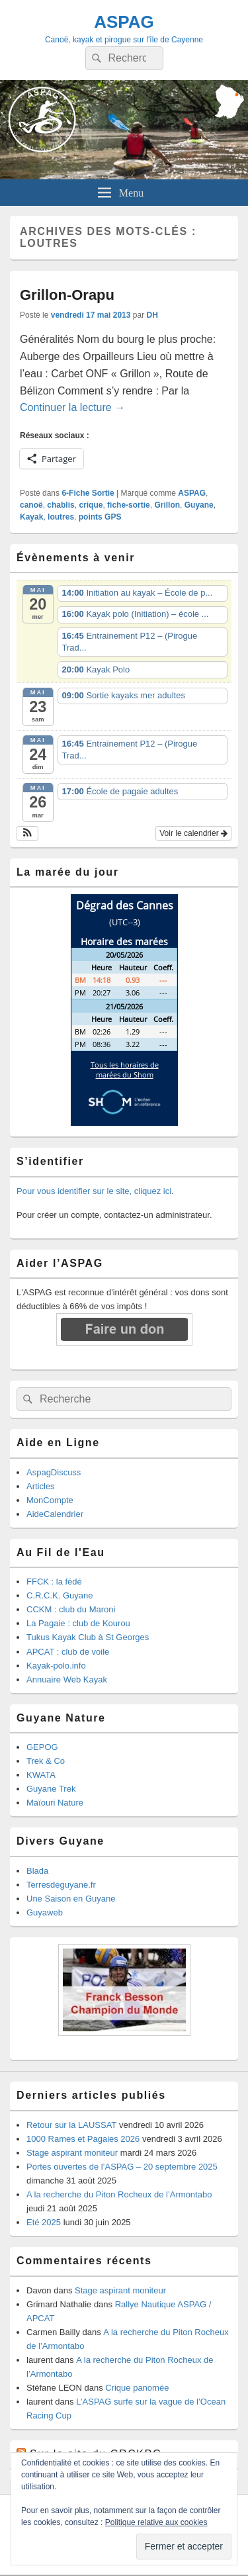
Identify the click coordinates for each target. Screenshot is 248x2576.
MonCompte (49, 1500)
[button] (27, 833)
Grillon (167, 505)
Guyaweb (44, 1912)
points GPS (100, 517)
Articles (40, 1486)
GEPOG (42, 1747)
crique (91, 505)
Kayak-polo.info (56, 1666)
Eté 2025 (43, 2222)
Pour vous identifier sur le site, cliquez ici (94, 1191)
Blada (37, 1871)
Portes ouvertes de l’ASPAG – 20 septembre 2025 (122, 2167)
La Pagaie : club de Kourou (78, 1623)
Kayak (31, 517)
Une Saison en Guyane (70, 1899)
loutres (61, 517)
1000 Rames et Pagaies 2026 (83, 2139)
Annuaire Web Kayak (66, 1679)
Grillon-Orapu (67, 295)
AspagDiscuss (53, 1472)
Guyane (199, 505)
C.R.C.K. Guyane (59, 1595)
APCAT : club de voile (67, 1652)
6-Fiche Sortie (88, 493)
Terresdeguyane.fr (61, 1885)
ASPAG (124, 22)
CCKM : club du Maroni (70, 1609)
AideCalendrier (54, 1514)
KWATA (41, 1775)
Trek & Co (45, 1761)
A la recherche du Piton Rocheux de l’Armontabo (119, 2194)
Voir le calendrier (193, 833)
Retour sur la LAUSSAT (71, 2125)
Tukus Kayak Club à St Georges (87, 1637)
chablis (60, 505)
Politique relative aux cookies (156, 2522)
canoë (31, 505)
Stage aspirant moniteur (72, 2153)
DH (151, 315)
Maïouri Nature (54, 1803)
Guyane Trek (50, 1789)
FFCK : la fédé (54, 1582)
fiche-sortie (128, 505)
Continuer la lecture (72, 407)
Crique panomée (137, 2388)
